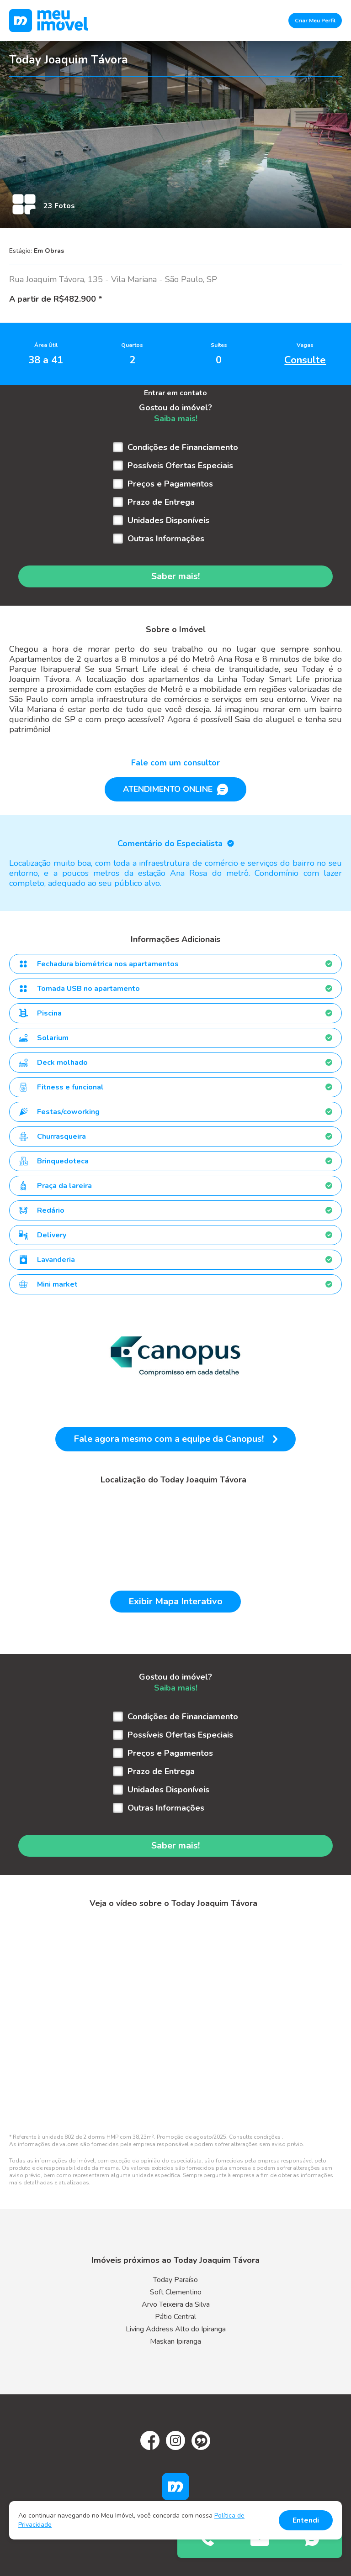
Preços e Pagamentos (170, 484)
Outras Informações (166, 538)
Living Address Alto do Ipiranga (176, 2329)
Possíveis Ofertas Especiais (180, 465)
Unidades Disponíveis (168, 520)
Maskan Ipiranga (175, 2341)
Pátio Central (175, 2317)
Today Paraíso (175, 2280)
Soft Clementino (176, 2292)
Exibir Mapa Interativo (175, 1601)
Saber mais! (175, 576)
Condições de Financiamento (183, 447)
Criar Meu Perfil (315, 20)
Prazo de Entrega (161, 502)
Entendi (305, 2520)
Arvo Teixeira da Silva (176, 2304)
